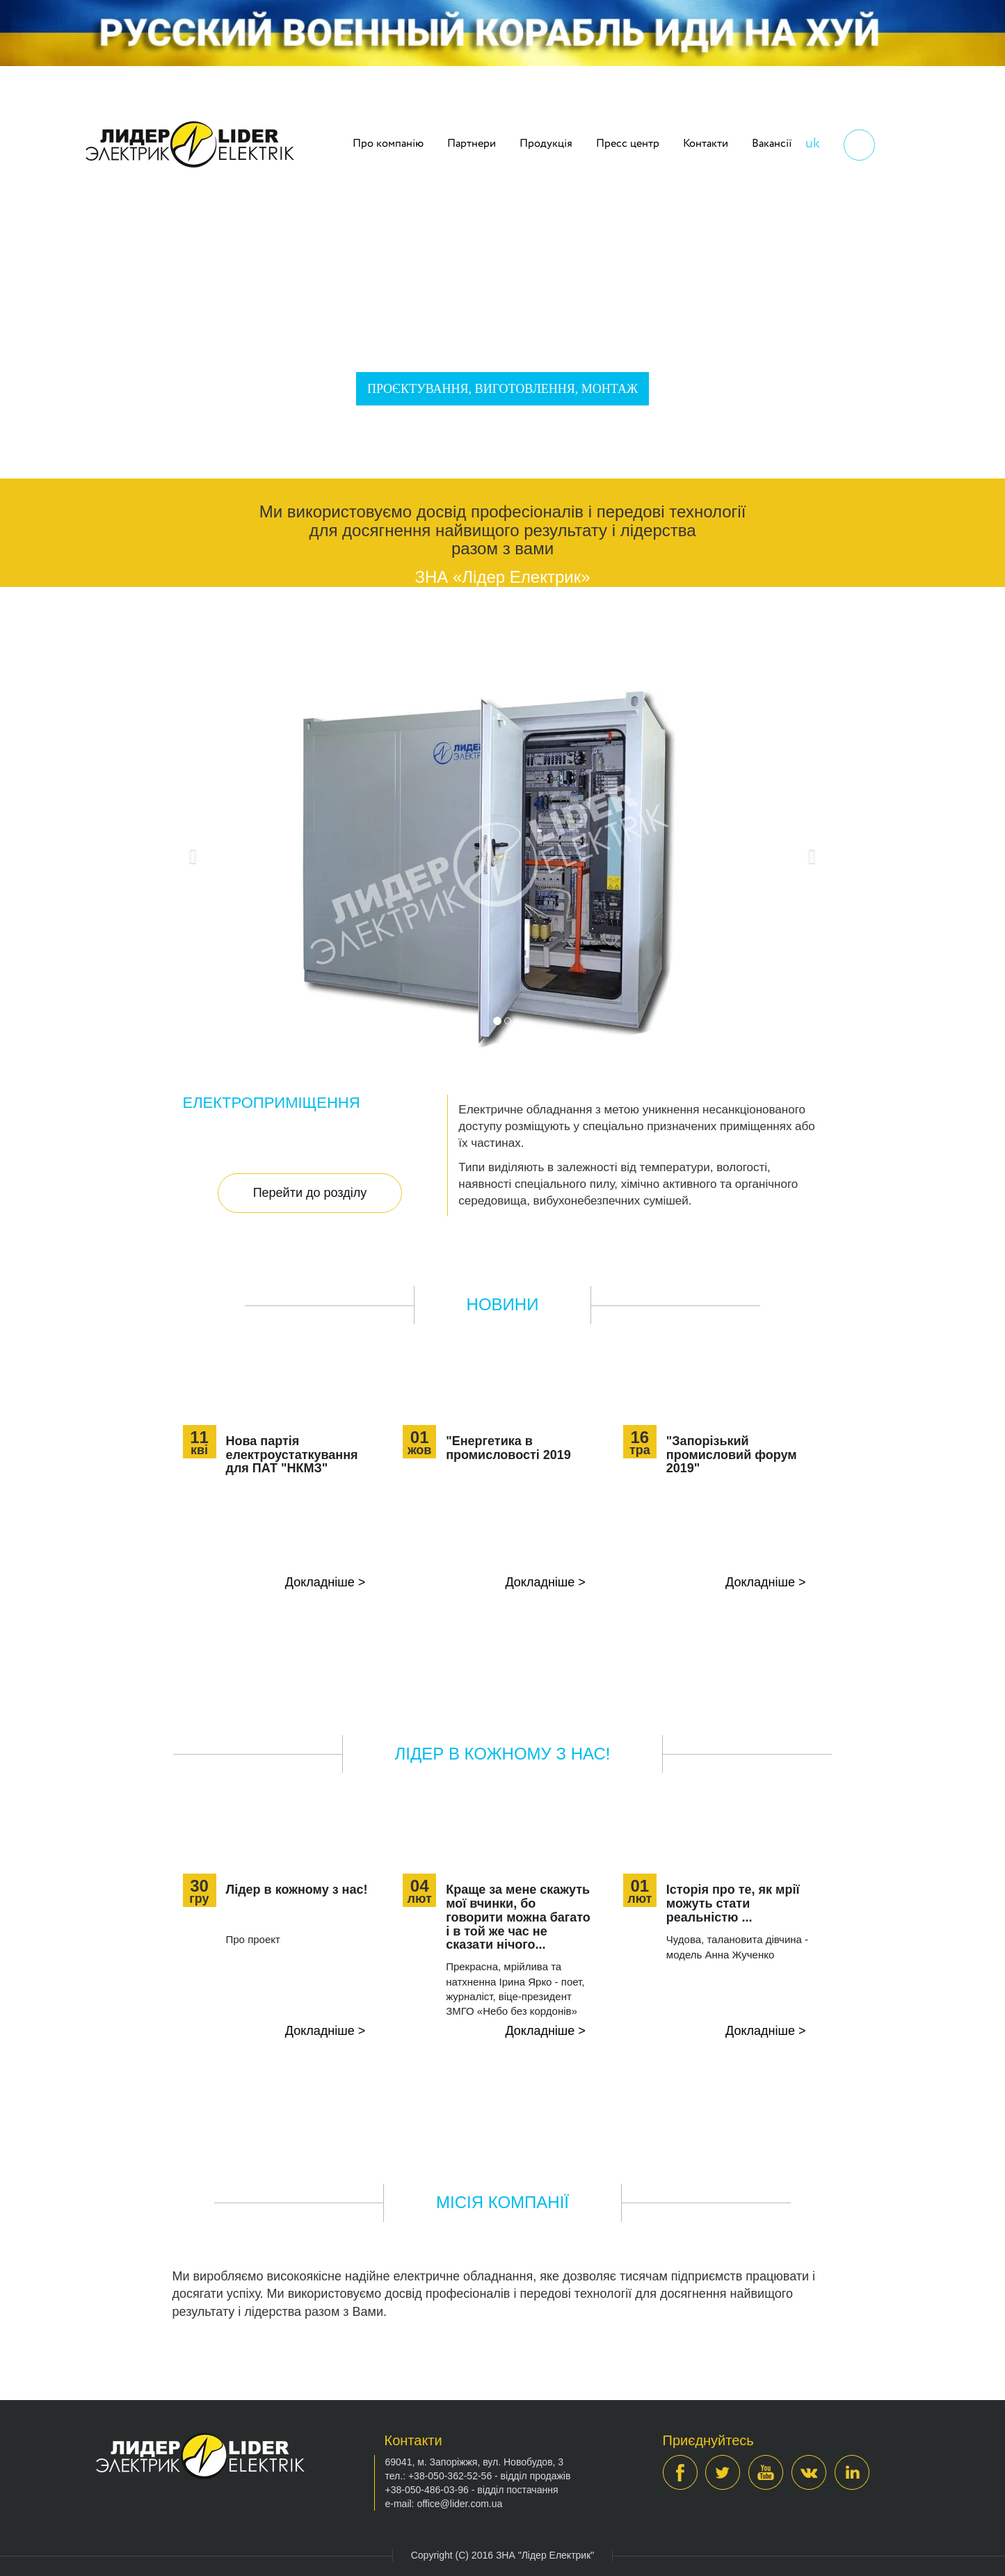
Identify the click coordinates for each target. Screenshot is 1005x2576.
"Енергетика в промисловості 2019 (508, 1448)
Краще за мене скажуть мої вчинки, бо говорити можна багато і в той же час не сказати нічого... (518, 1917)
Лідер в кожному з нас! (297, 1890)
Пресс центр (627, 144)
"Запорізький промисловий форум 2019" (731, 1455)
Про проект (253, 1939)
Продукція (546, 144)
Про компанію (388, 144)
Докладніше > (325, 1582)
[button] (189, 853)
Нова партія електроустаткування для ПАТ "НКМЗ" (292, 1455)
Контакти (705, 144)
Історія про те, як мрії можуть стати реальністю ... (733, 1903)
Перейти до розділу (310, 1193)
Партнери (471, 144)
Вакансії (772, 144)
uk (812, 144)
